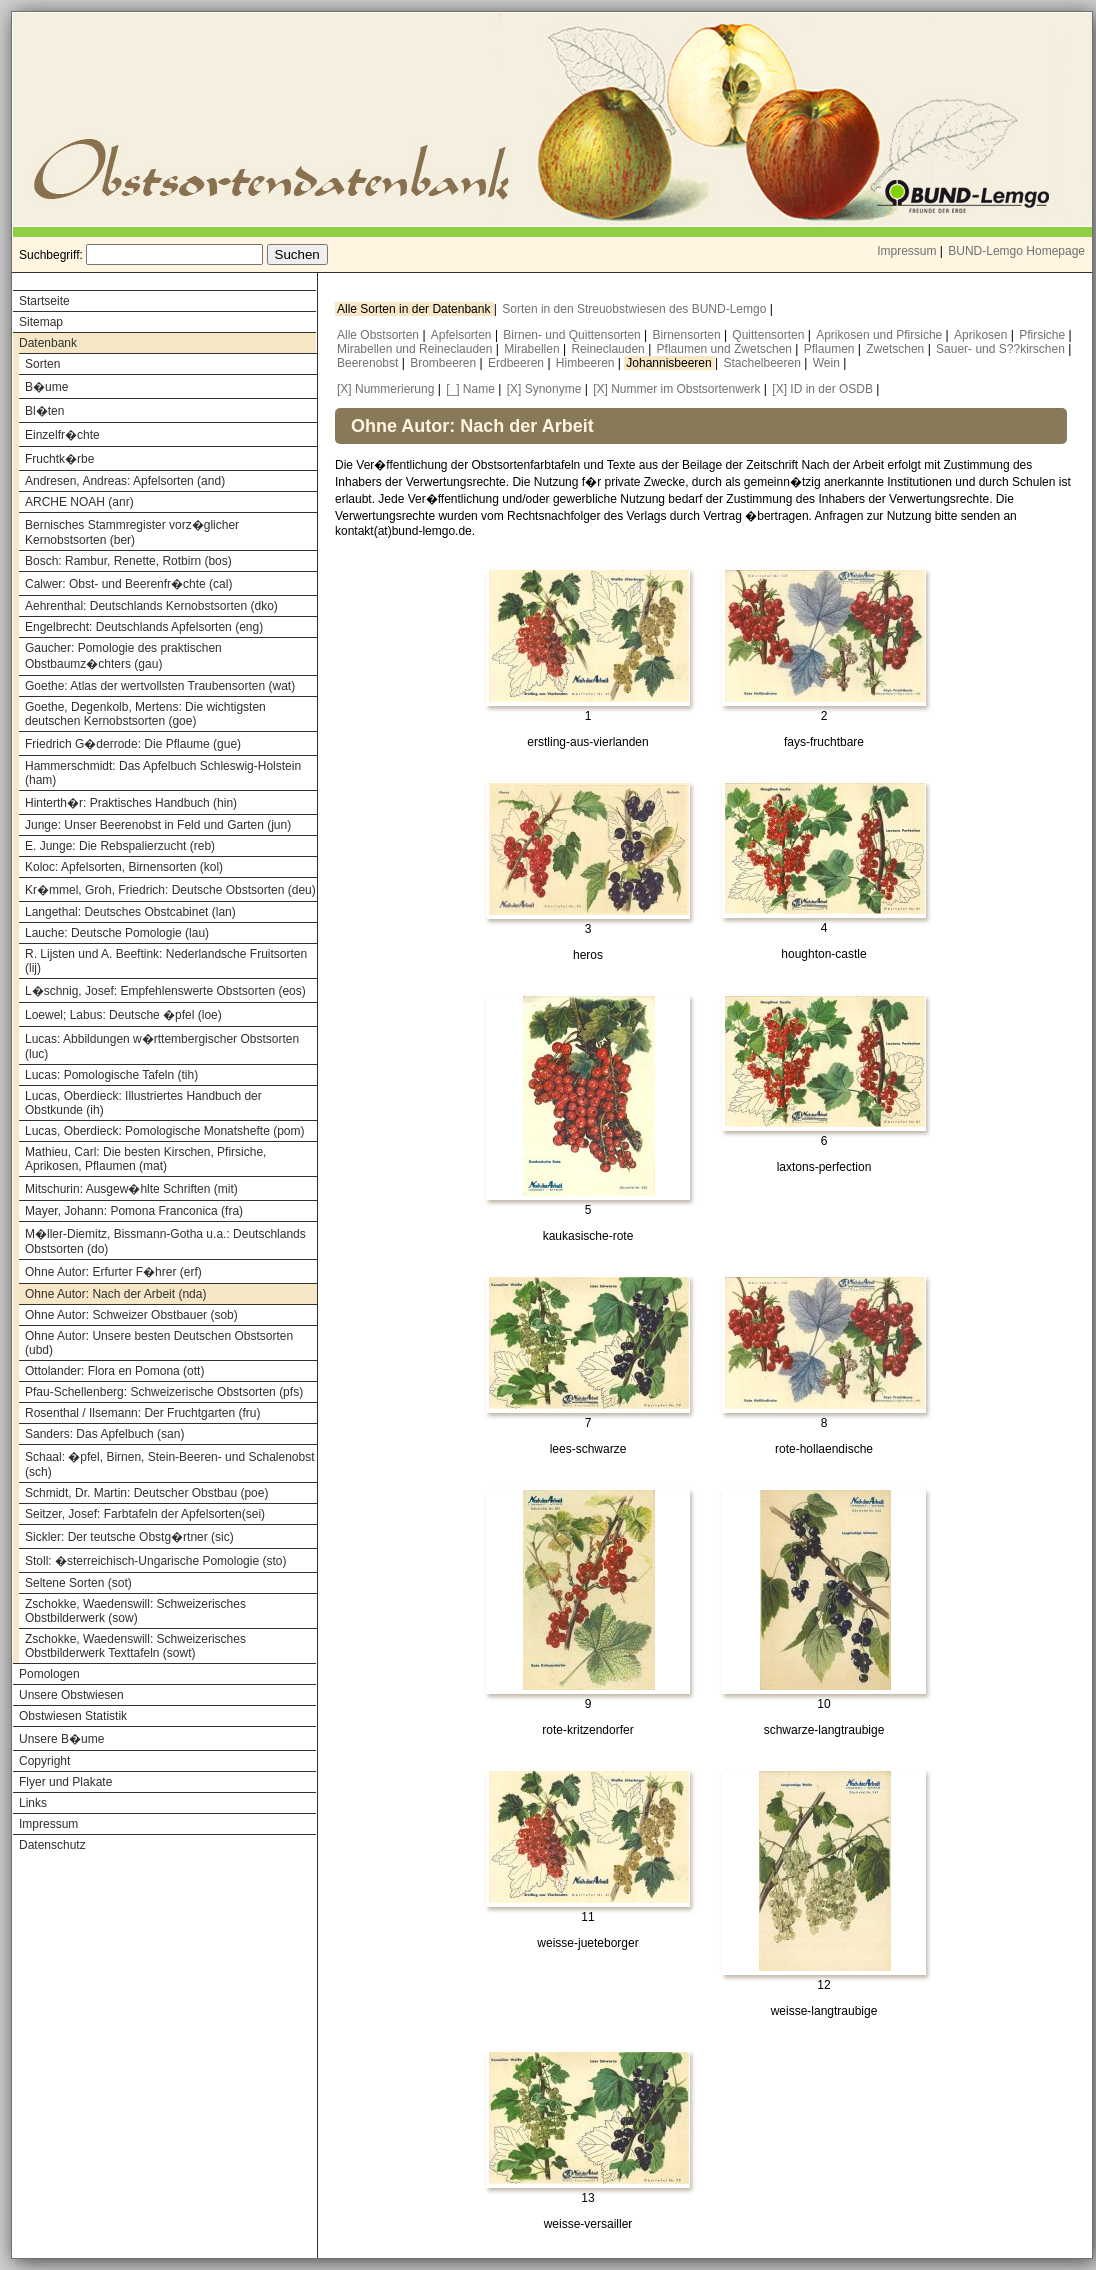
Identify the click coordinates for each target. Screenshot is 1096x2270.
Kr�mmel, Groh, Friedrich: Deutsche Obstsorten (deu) (170, 890)
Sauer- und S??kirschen (1002, 349)
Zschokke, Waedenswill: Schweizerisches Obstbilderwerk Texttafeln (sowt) (135, 1646)
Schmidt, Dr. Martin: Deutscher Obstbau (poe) (146, 1493)
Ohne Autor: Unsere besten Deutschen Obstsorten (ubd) (159, 1343)
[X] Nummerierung (385, 389)
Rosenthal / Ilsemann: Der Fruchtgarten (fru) (142, 1413)
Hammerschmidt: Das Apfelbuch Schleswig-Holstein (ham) (163, 773)
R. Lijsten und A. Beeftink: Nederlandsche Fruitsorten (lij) (166, 961)
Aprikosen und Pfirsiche (880, 335)
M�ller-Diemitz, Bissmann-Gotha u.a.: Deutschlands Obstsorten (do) (165, 1241)
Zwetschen (896, 349)
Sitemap (41, 322)
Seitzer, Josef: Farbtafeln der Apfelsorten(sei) (145, 1514)
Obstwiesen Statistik (73, 1716)
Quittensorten (769, 335)
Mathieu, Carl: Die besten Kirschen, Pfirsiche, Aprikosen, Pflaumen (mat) (145, 1159)
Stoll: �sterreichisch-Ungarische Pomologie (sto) (155, 1561)
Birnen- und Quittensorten (573, 335)
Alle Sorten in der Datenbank (415, 309)
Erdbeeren (517, 363)
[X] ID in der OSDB (822, 389)
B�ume (46, 387)
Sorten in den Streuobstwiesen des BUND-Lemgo (635, 309)
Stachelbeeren (764, 363)
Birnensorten (688, 335)
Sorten (42, 364)
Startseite (44, 301)
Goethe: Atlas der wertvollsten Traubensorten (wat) (160, 686)
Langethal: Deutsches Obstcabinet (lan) (130, 912)
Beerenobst (369, 363)
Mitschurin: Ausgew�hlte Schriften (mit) (131, 1189)
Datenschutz (52, 1845)
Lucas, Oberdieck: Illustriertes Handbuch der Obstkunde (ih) (143, 1103)
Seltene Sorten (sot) (78, 1583)
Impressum (906, 251)
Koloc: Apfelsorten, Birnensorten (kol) (124, 867)
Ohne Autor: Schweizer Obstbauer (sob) (131, 1315)
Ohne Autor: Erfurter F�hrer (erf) (113, 1272)
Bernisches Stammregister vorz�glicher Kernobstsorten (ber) (132, 532)
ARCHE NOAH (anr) (79, 502)
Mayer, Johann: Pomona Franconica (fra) (134, 1211)
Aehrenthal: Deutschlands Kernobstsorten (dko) (151, 606)
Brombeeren (444, 363)
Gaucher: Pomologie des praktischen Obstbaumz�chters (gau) (123, 656)
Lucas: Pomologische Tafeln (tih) (111, 1075)
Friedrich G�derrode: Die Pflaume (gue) (133, 744)
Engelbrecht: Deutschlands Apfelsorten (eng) (144, 627)
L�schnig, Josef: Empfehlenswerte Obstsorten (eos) (165, 991)
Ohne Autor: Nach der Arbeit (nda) (115, 1294)
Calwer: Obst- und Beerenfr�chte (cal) (128, 584)
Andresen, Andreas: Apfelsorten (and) (125, 481)
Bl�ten (44, 411)
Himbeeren (587, 363)
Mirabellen (533, 349)
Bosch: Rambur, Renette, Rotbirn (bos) (128, 561)
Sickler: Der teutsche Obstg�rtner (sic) (129, 1537)
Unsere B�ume (61, 1739)
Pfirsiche (1043, 335)
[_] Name (470, 389)
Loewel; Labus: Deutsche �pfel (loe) (123, 1015)
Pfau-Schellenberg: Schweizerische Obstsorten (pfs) (164, 1392)
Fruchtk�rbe (59, 459)
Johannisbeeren (670, 363)
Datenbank (48, 343)
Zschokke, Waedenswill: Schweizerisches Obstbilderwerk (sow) (135, 1611)
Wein (828, 363)
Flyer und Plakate (65, 1782)
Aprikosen (982, 335)
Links (33, 1803)
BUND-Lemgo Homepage (1016, 251)
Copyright (44, 1761)
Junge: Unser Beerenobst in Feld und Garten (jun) (158, 825)
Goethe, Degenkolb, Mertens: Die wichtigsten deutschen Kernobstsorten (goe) (145, 714)
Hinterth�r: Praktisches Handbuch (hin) (131, 803)
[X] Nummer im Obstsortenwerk (676, 389)
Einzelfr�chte (62, 435)
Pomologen (49, 1674)
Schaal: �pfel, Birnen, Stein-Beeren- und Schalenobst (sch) (170, 1464)
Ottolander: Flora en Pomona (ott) (114, 1371)
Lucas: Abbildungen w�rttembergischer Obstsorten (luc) (162, 1046)
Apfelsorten (463, 335)
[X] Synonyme (544, 389)
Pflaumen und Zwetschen (726, 349)
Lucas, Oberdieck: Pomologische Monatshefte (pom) (164, 1131)
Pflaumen (831, 349)
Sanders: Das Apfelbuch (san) (104, 1434)
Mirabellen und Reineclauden (416, 349)
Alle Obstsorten (379, 335)
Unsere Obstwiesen (71, 1695)
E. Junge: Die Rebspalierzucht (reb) (120, 846)
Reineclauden (609, 349)
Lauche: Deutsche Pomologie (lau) (117, 933)
